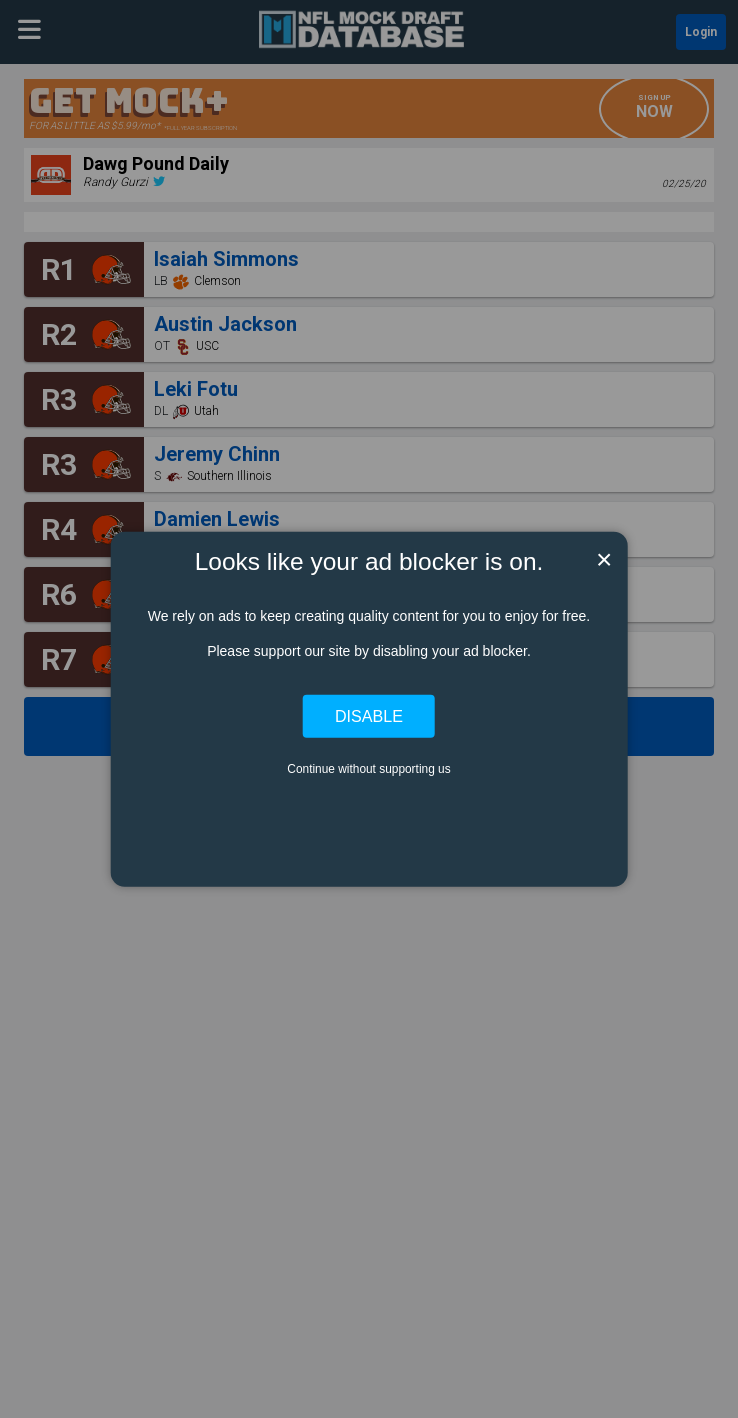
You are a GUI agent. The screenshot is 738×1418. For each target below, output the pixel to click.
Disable (369, 716)
